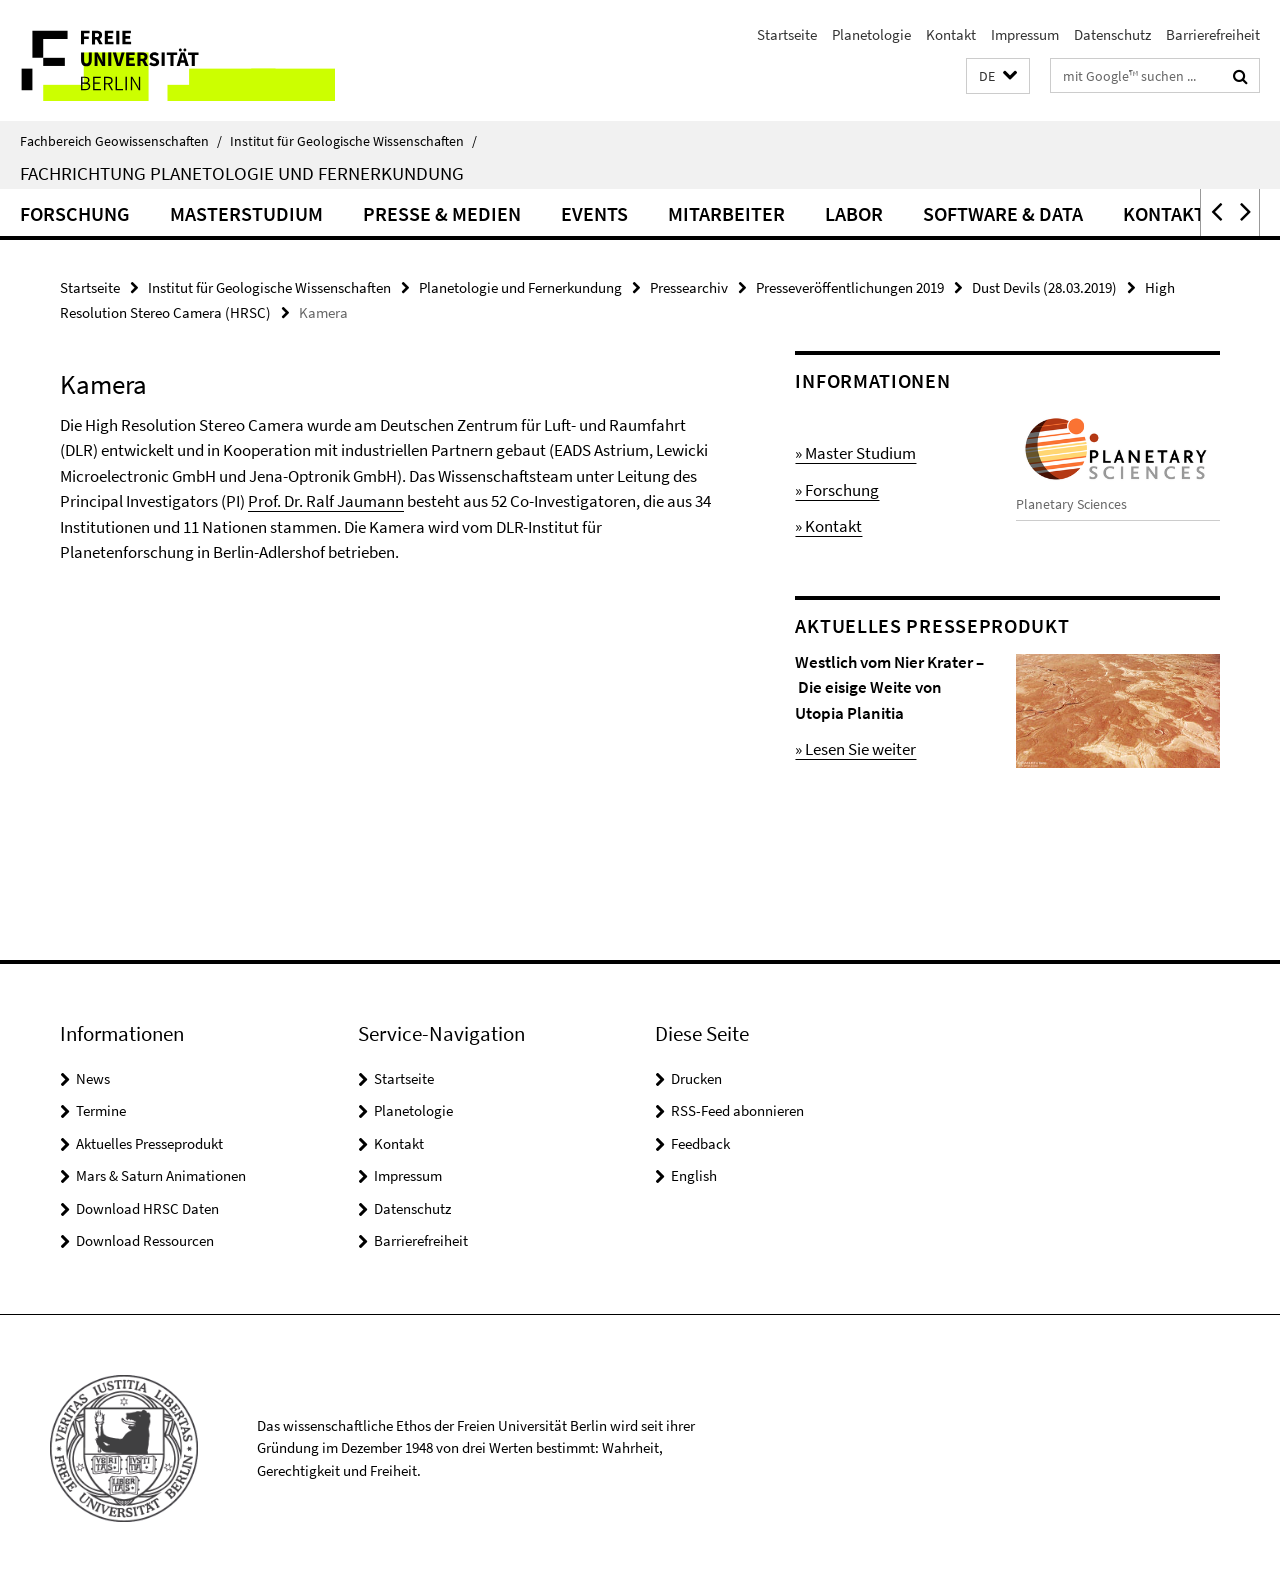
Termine (101, 1110)
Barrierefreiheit (1213, 34)
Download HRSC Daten (147, 1208)
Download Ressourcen (145, 1240)
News (93, 1078)
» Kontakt (828, 526)
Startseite (787, 34)
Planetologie (871, 34)
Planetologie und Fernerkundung (520, 287)
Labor (854, 213)
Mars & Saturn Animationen (161, 1175)
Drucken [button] (696, 1078)
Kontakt (951, 34)
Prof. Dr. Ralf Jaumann (326, 501)
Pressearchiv (689, 287)
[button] (998, 76)
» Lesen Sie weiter (855, 749)
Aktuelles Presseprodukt (149, 1143)
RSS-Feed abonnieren (737, 1110)
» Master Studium (855, 453)
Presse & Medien (442, 213)
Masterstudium (246, 213)
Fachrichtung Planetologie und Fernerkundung (242, 173)
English (694, 1175)
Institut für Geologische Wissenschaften (353, 141)
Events (594, 213)
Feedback (700, 1143)
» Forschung (837, 490)
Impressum (1025, 34)
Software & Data (1003, 213)
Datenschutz (1112, 34)
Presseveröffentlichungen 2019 (850, 287)
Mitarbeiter (726, 213)
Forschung (75, 213)
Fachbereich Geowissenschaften (121, 141)
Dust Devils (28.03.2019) (1044, 287)
